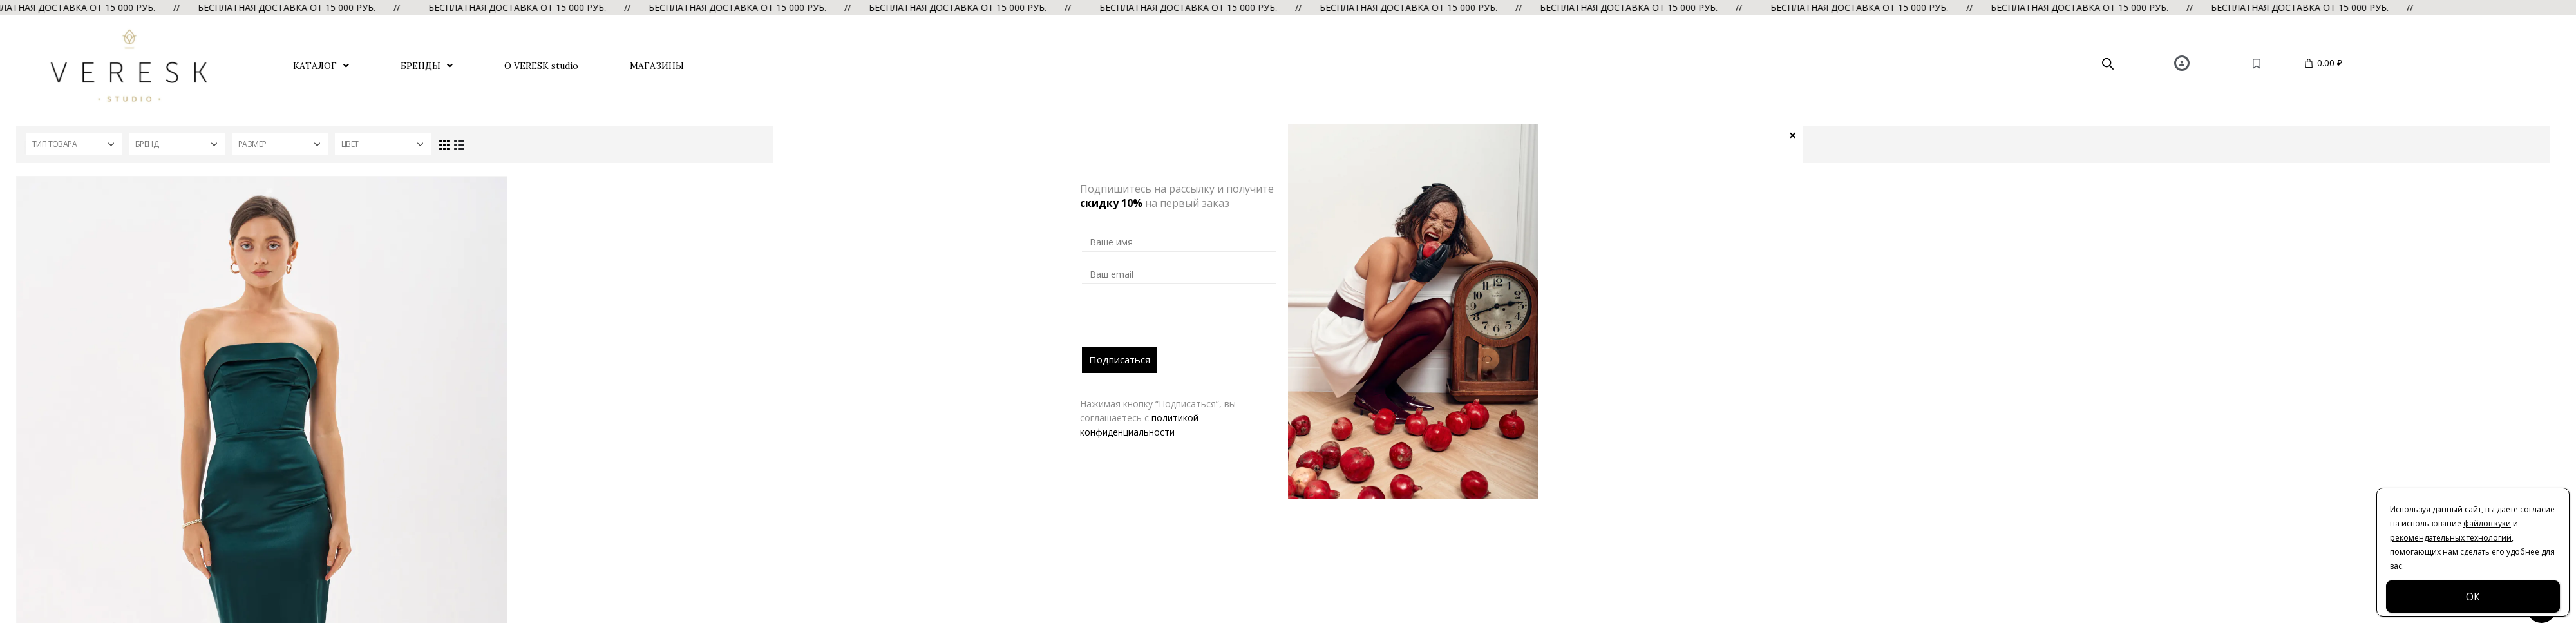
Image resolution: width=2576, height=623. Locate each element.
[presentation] (1180, 322)
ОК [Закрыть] (2473, 596)
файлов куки (2487, 523)
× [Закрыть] (1792, 134)
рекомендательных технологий (2451, 537)
